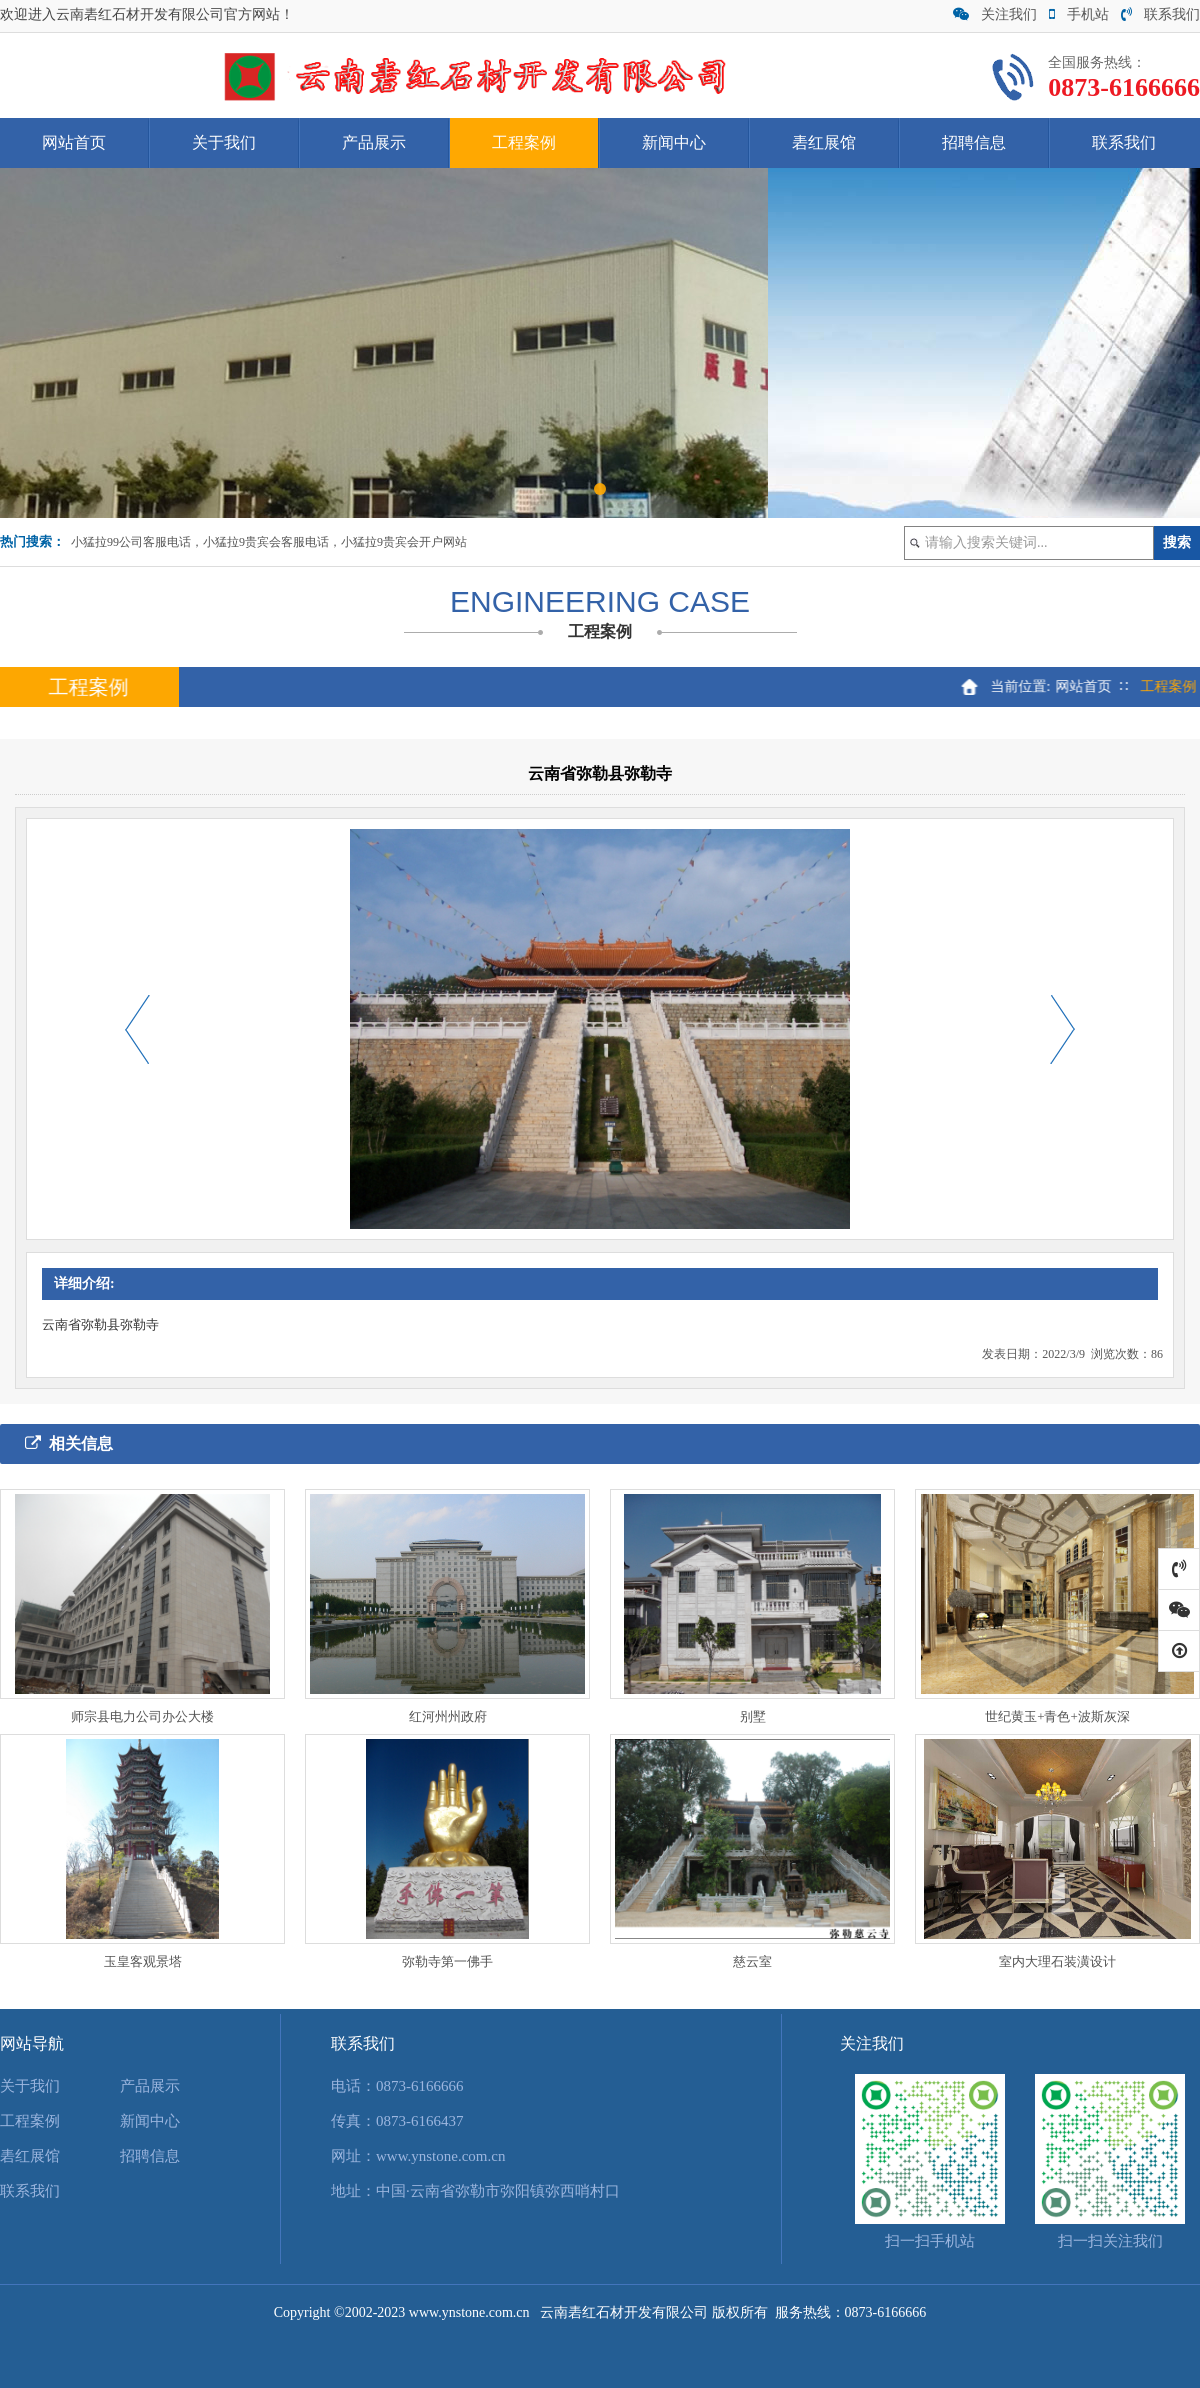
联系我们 (1160, 14)
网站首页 (74, 142)
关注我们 (995, 14)
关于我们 (224, 142)
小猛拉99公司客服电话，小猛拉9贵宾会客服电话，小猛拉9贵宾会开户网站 (269, 542)
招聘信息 (974, 142)
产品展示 (374, 142)
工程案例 (524, 142)
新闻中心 (674, 142)
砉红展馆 (824, 142)
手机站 (1079, 14)
